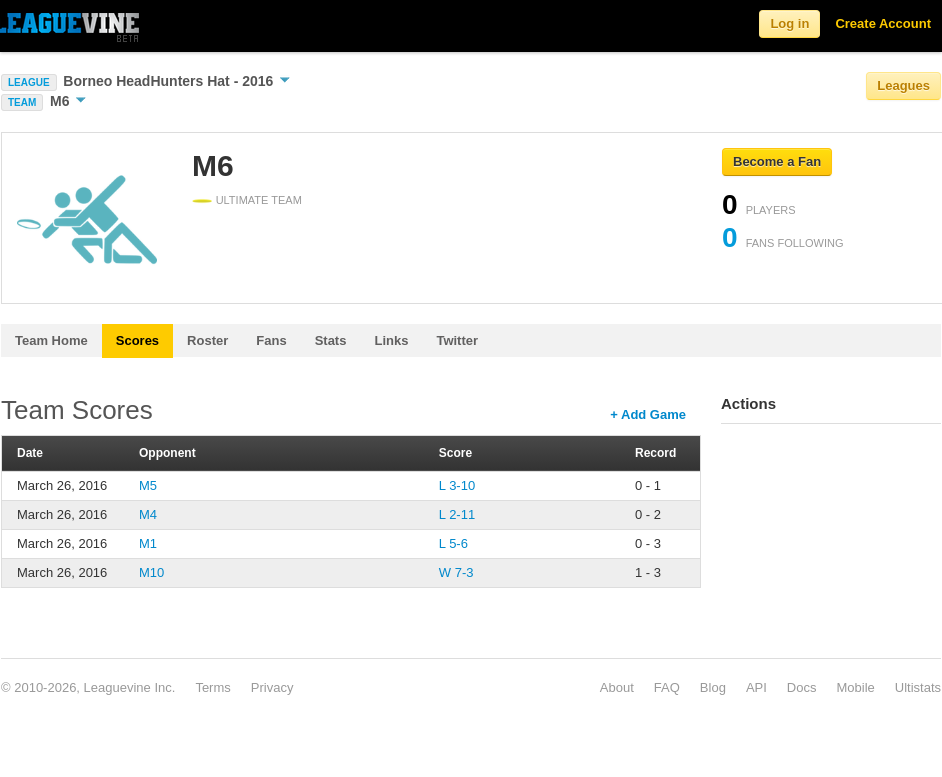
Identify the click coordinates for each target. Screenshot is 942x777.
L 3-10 (457, 485)
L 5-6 (453, 543)
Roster (207, 340)
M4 (148, 514)
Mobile (855, 687)
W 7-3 (456, 572)
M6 (68, 101)
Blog (713, 687)
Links (391, 340)
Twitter (457, 340)
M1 (148, 543)
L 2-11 (457, 514)
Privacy (272, 687)
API (756, 687)
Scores (137, 340)
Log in (789, 23)
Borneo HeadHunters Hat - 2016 (176, 81)
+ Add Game (648, 414)
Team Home (51, 340)
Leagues (903, 85)
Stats (331, 340)
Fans (271, 340)
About (617, 687)
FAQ (667, 687)
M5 (148, 485)
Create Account (883, 23)
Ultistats (918, 687)
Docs (802, 687)
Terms (212, 687)
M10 (151, 572)
